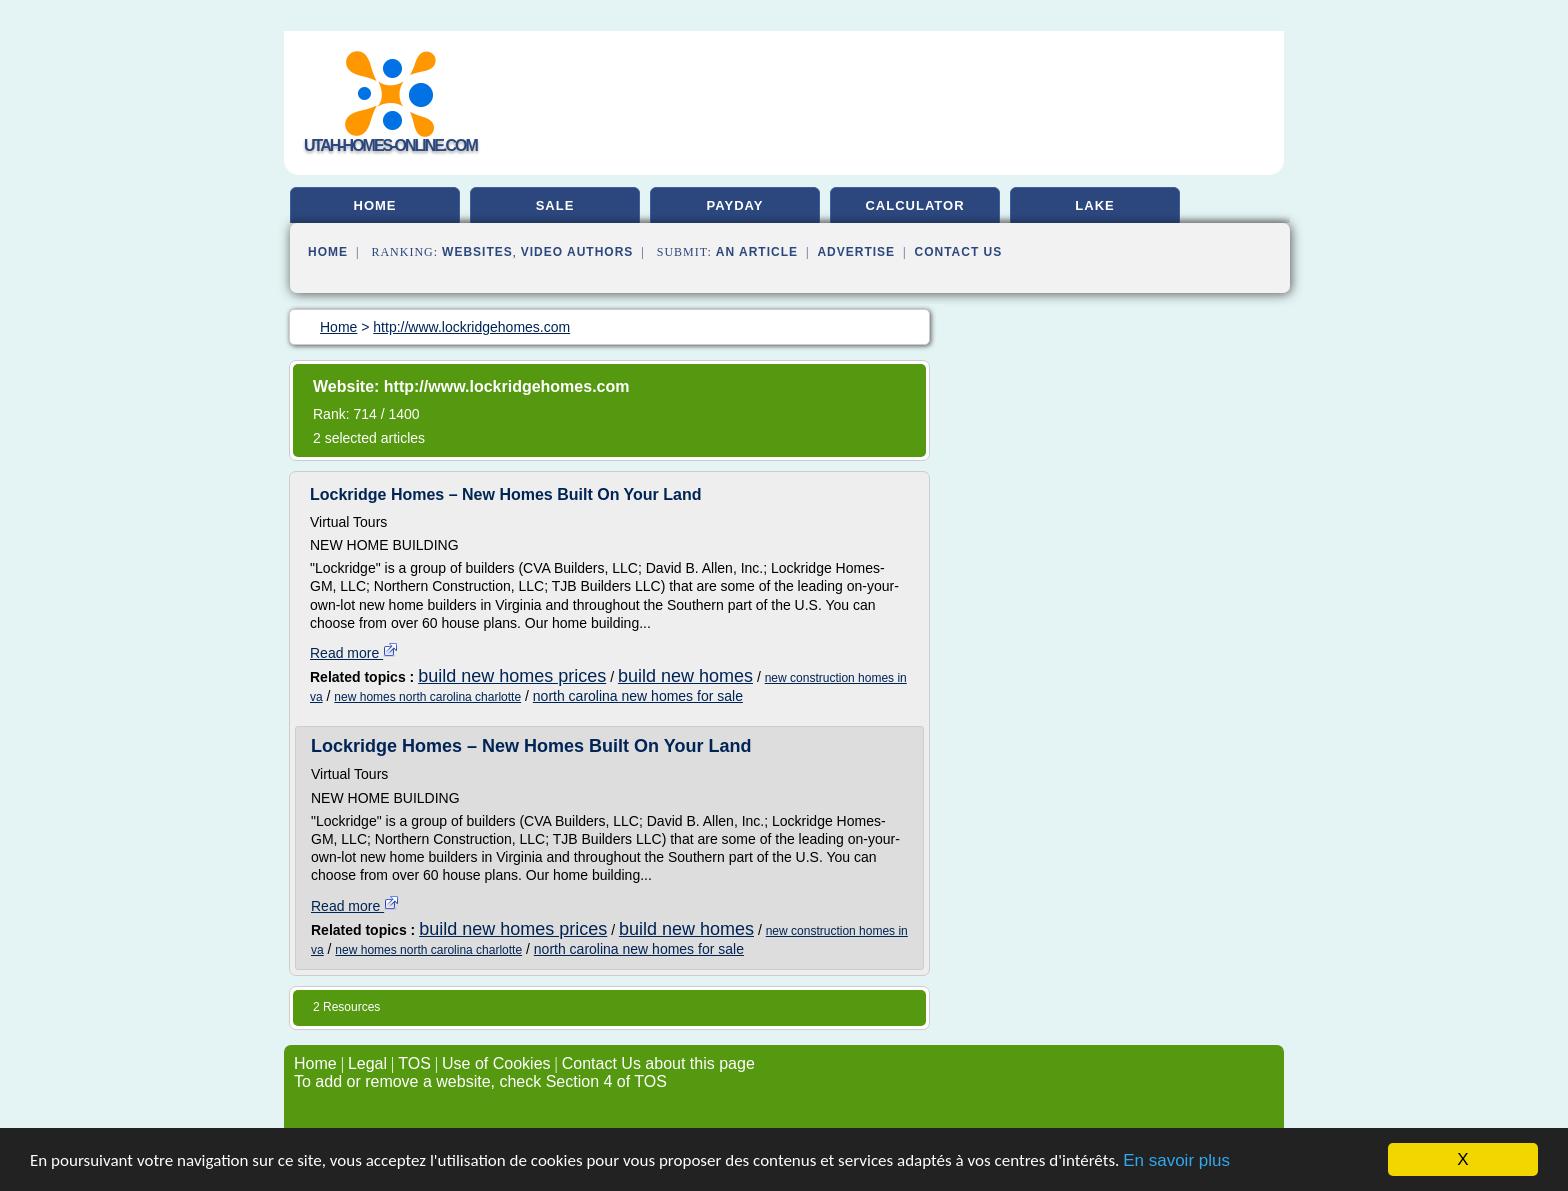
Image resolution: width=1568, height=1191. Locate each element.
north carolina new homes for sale (638, 696)
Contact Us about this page (658, 1063)
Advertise (856, 252)
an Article (757, 252)
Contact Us (959, 252)
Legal (367, 1063)
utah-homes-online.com (390, 145)
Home (328, 252)
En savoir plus (1176, 1160)
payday (735, 205)
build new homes (685, 676)
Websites (477, 252)
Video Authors (577, 252)
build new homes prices (512, 676)
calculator (914, 205)
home (375, 205)
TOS (414, 1063)
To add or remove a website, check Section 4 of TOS (480, 1081)
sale (555, 205)
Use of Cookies (496, 1063)
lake (1094, 205)
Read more (354, 653)
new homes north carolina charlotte (427, 697)
